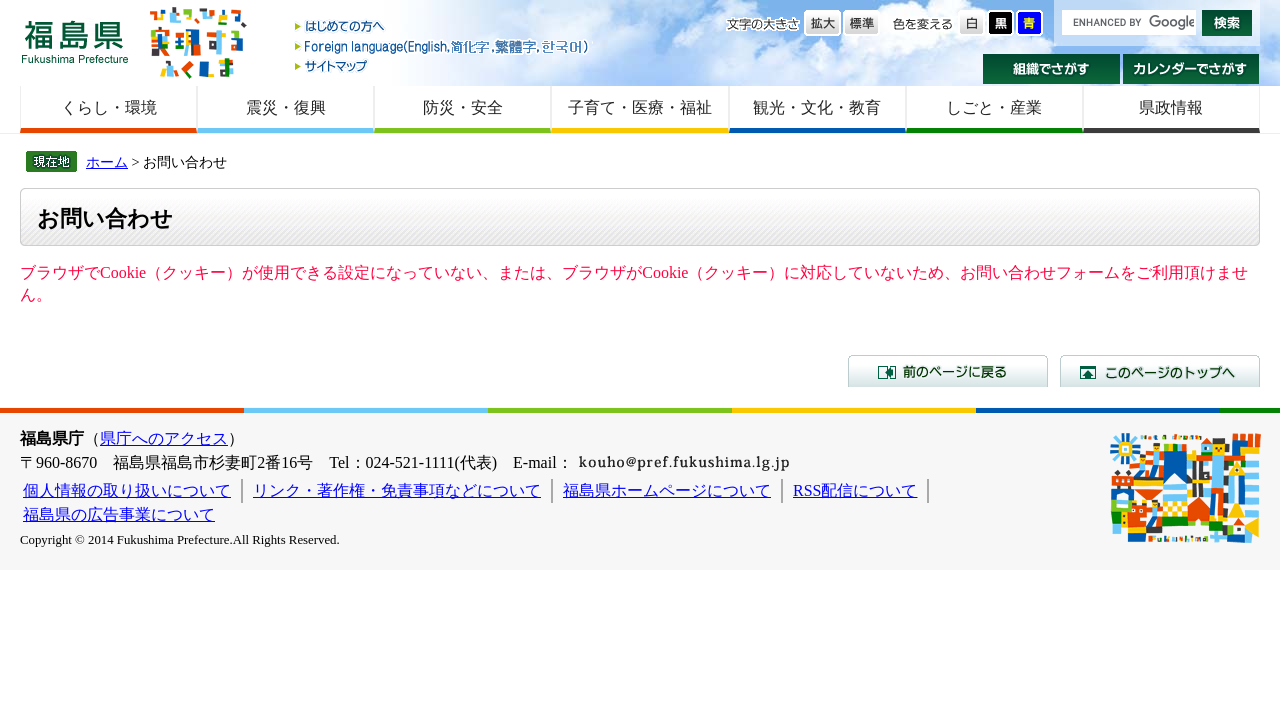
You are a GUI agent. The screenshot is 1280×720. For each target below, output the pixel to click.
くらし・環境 (109, 107)
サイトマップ (443, 65)
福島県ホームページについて (667, 490)
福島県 (75, 41)
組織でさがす (1051, 69)
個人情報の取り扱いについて (127, 490)
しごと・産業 (994, 107)
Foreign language (443, 46)
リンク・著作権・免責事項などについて (397, 490)
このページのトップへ (1160, 371)
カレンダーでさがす (1191, 69)
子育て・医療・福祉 (640, 107)
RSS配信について (855, 490)
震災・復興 (286, 107)
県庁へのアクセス (164, 438)
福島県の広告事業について (119, 514)
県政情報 (1171, 107)
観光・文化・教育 (817, 107)
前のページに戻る (948, 371)
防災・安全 (463, 107)
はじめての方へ (443, 27)
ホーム (107, 162)
